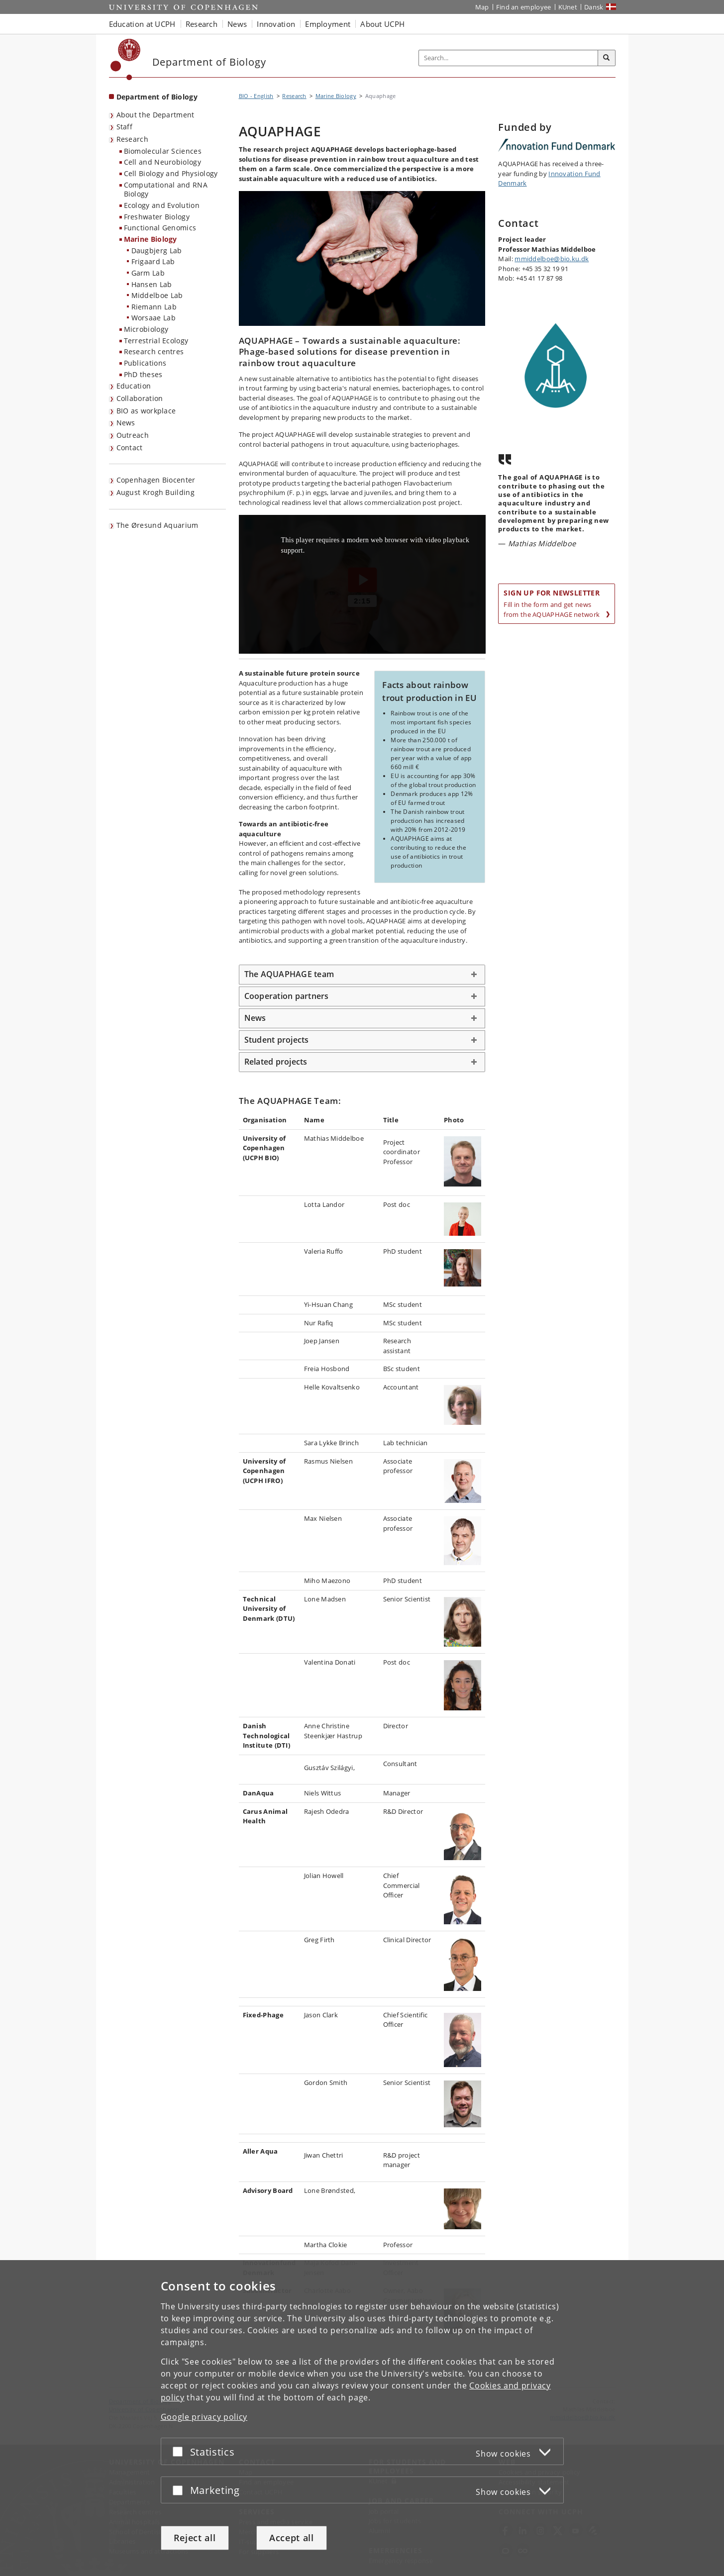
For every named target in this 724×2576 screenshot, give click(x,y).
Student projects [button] (276, 1039)
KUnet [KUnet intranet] (568, 6)
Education (133, 386)
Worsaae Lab (153, 317)
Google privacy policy (204, 2416)
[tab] (362, 974)
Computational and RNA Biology (165, 189)
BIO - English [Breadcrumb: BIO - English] (256, 95)
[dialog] (362, 2418)
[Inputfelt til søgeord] (508, 58)
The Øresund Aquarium (157, 525)
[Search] (607, 58)
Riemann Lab (154, 306)
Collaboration (139, 398)
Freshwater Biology (157, 216)
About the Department (155, 114)
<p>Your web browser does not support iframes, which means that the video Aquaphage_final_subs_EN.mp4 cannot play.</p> (362, 584)
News (125, 422)
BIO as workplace (146, 410)
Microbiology (146, 329)
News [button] (237, 24)
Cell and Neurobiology (162, 162)
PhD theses (143, 374)
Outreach (132, 435)
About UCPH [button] (382, 24)
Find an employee (523, 6)
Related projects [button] (276, 1061)
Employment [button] (327, 24)
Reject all (195, 2538)
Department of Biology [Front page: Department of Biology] (157, 96)
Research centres (154, 351)
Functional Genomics (160, 227)
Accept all (291, 2538)
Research (132, 139)
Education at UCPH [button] (142, 24)
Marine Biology (150, 239)
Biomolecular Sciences (163, 151)
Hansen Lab (151, 284)
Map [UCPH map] (482, 6)
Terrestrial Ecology (156, 340)
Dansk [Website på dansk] (594, 6)
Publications (145, 363)
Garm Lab (148, 273)
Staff (124, 126)
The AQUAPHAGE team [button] (289, 974)
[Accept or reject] (180, 2451)
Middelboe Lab (157, 295)
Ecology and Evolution (162, 205)
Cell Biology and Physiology (171, 173)
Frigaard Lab (153, 261)
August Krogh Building (155, 492)
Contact (129, 447)
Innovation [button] (276, 24)
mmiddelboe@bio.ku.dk (552, 258)
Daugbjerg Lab (156, 250)
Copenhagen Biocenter (156, 480)
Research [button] (201, 24)
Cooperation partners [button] (286, 996)
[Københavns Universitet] (125, 59)
